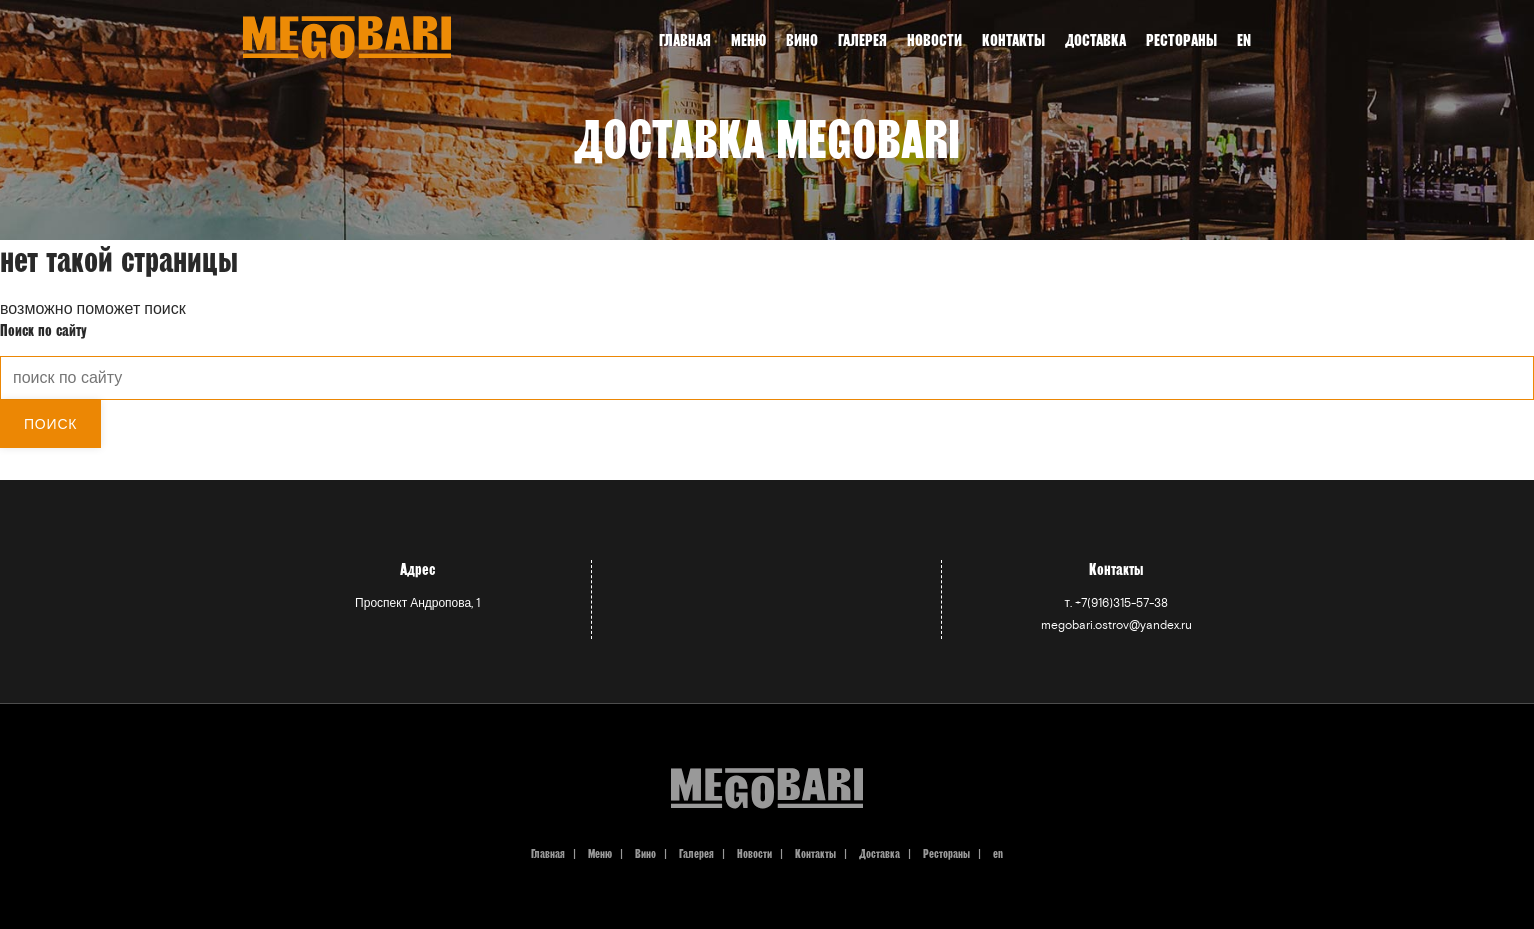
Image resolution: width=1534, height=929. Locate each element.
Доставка (879, 853)
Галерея (862, 40)
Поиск (50, 424)
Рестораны (946, 853)
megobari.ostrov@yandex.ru (1116, 625)
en (1244, 40)
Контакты (1013, 40)
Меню (748, 40)
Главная (685, 40)
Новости (934, 40)
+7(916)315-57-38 (1121, 603)
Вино (802, 40)
